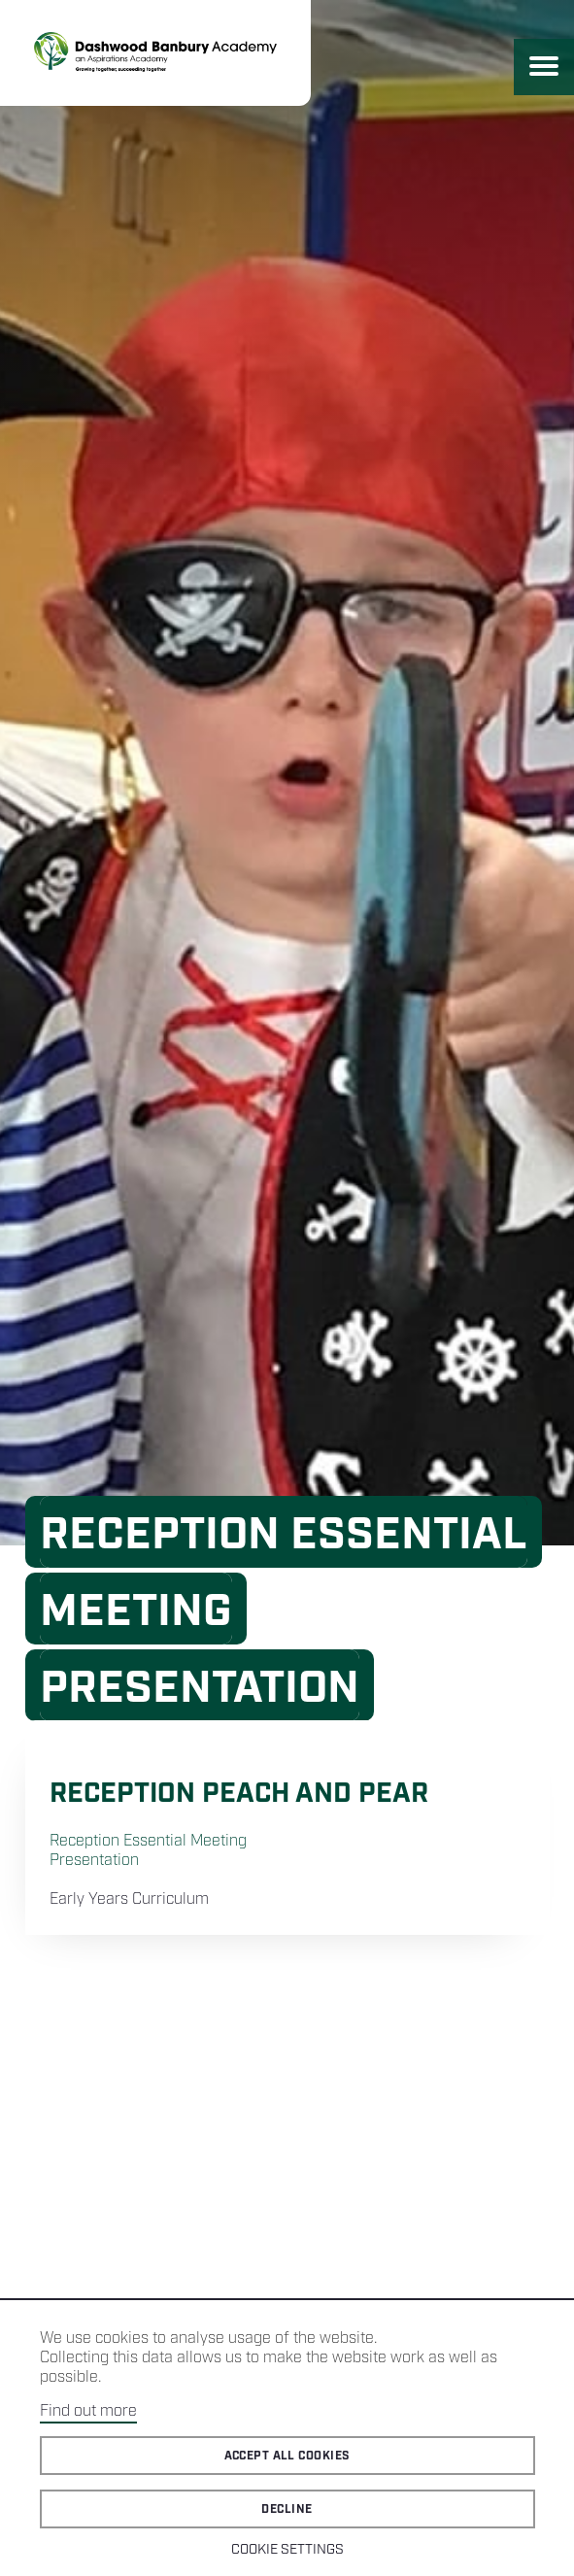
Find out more (88, 2411)
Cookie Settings (287, 2550)
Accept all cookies (287, 2456)
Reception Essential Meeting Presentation (148, 1851)
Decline (286, 2509)
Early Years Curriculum (129, 1899)
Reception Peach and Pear (239, 1794)
